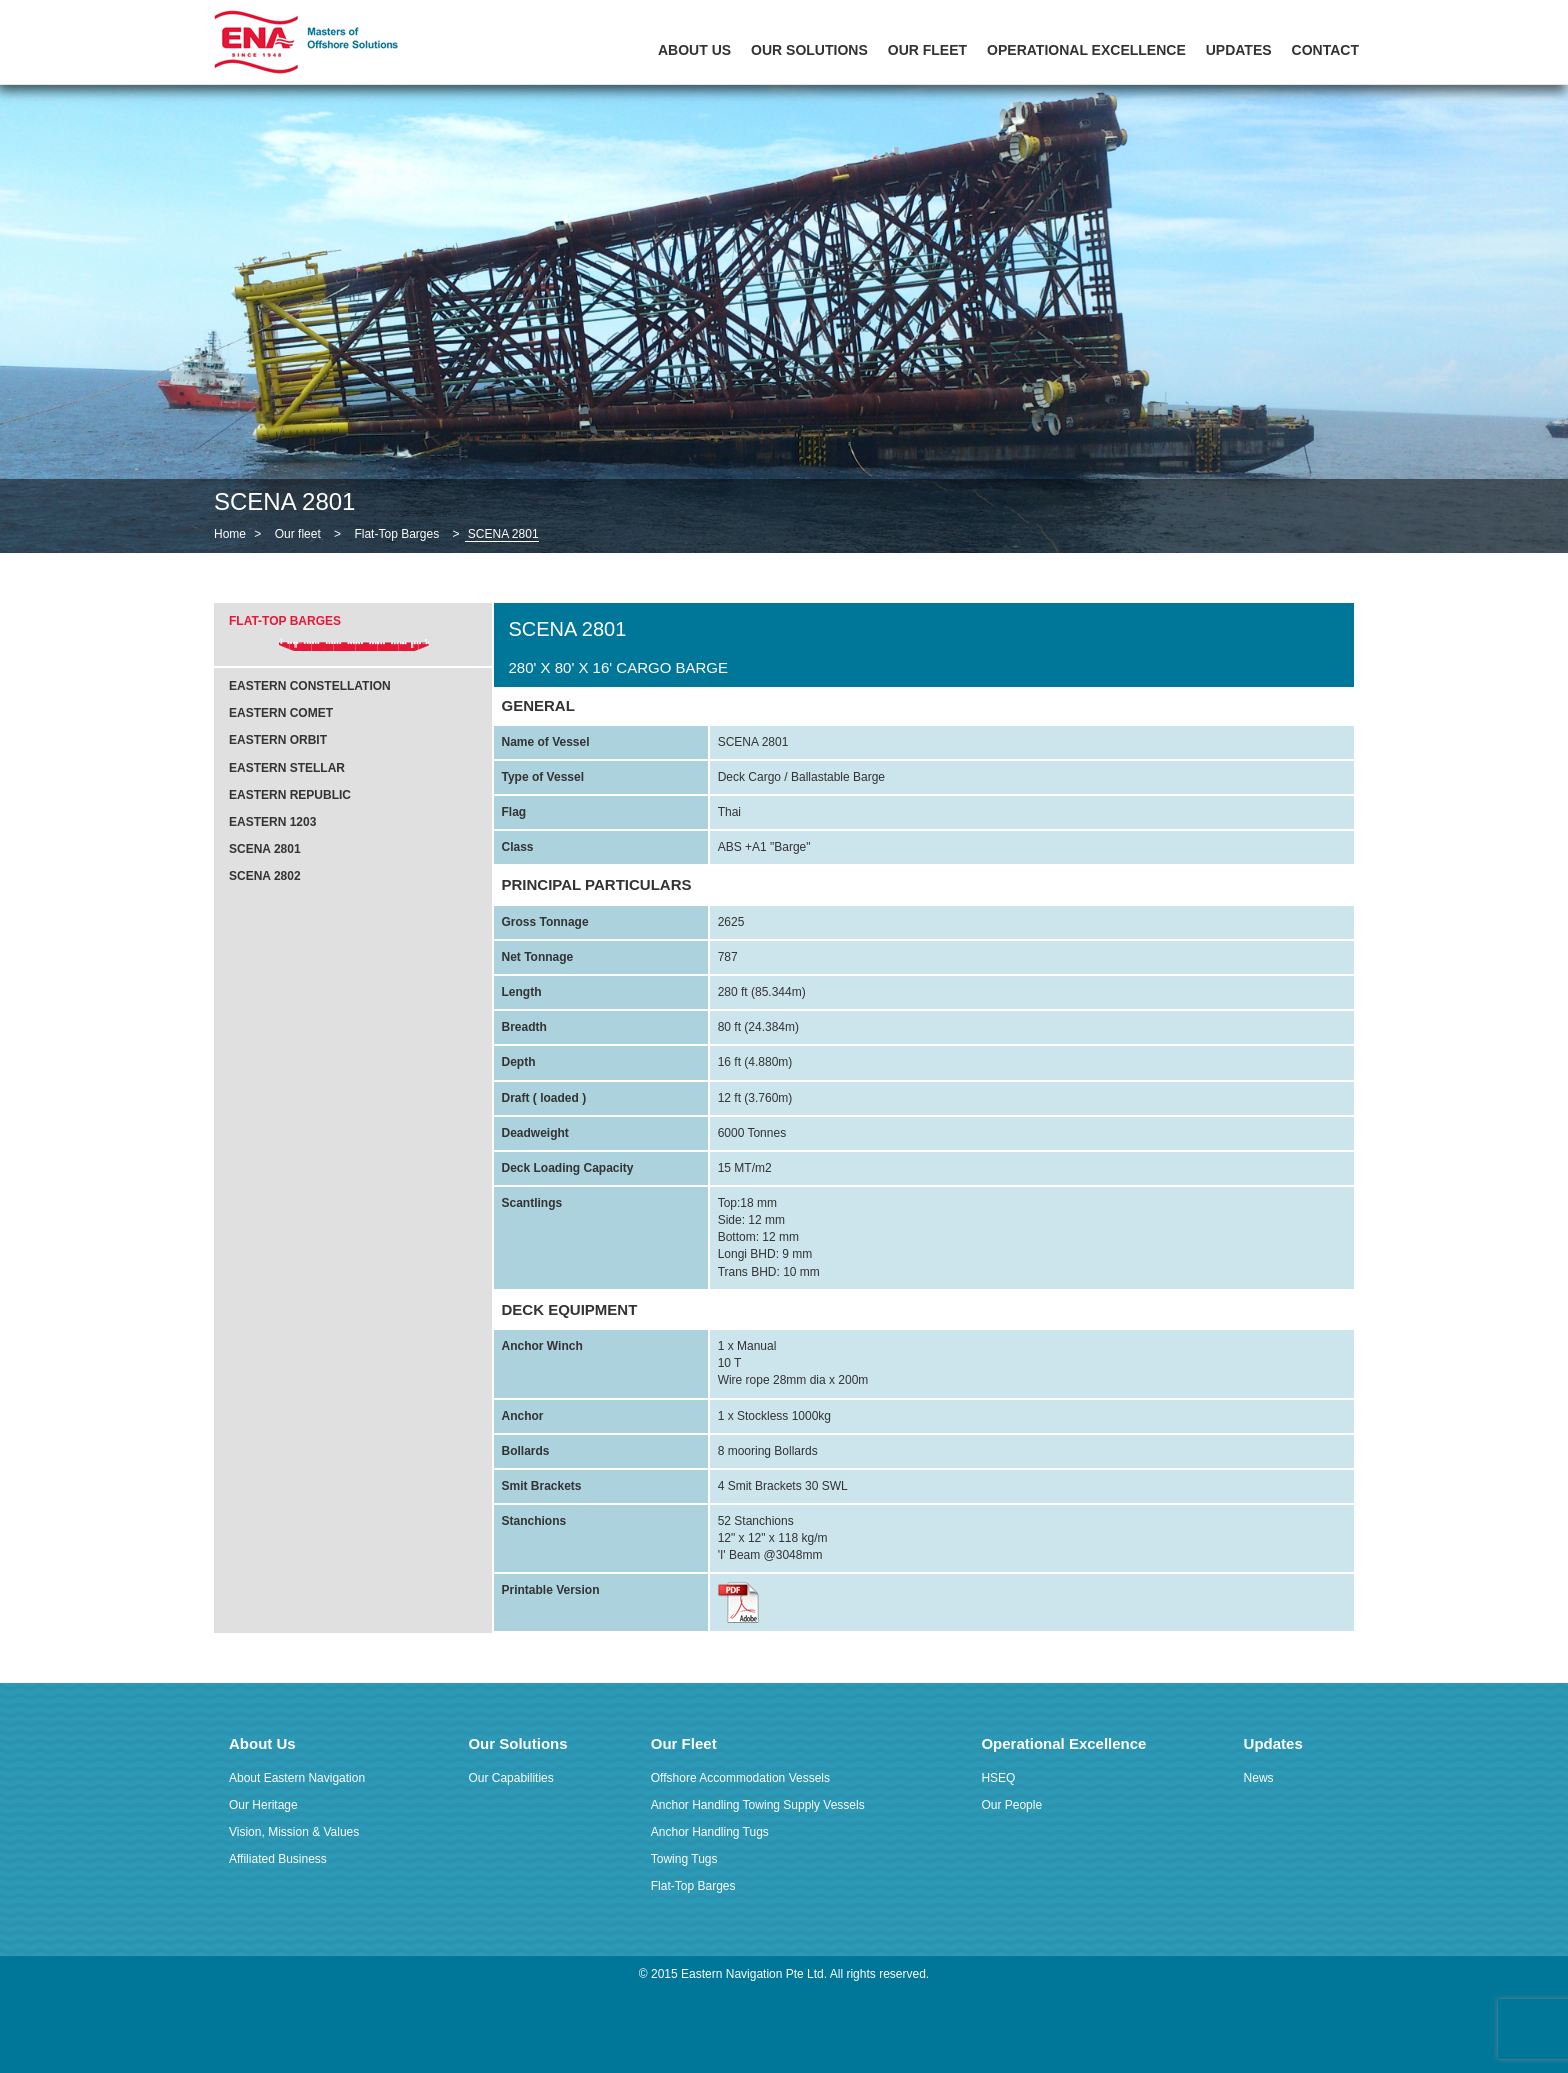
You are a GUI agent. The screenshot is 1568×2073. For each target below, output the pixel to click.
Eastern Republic (290, 795)
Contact (1325, 50)
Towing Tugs (684, 1859)
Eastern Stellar (287, 768)
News (1259, 1778)
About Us (694, 50)
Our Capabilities (510, 1778)
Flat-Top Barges (396, 534)
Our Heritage (263, 1805)
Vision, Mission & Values (294, 1832)
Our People (1011, 1805)
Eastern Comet (281, 713)
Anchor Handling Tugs (710, 1832)
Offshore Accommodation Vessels (740, 1778)
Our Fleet (927, 50)
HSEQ (998, 1778)
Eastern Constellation (310, 686)
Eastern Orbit (278, 740)
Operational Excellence (1086, 50)
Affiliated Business (278, 1859)
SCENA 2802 (265, 876)
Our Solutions (809, 50)
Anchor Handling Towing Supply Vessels (758, 1805)
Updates (1239, 50)
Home (230, 534)
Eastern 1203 (272, 822)
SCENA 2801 (265, 849)
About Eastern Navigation (297, 1778)
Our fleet (298, 534)
